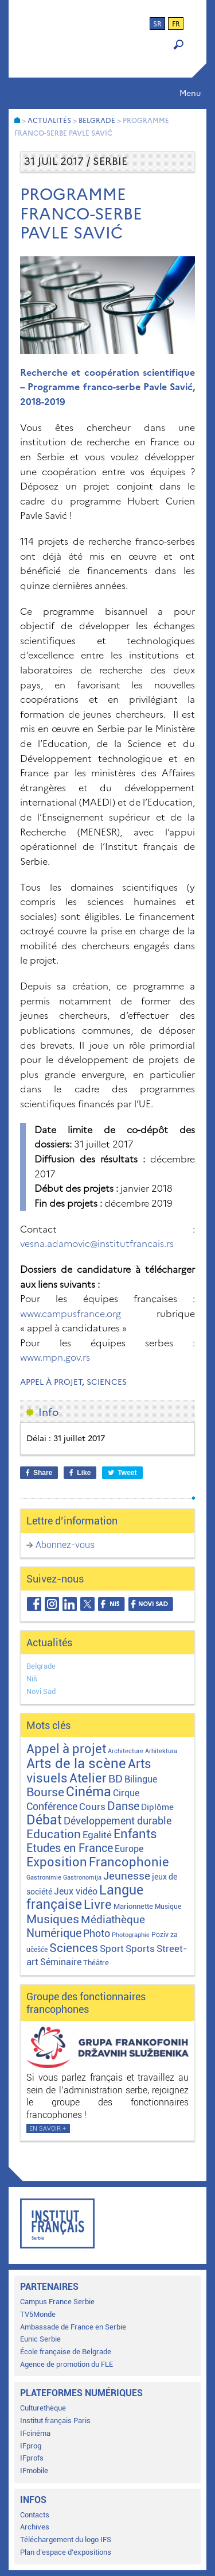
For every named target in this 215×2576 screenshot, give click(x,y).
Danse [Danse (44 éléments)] (123, 1806)
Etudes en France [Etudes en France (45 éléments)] (69, 1848)
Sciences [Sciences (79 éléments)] (73, 1947)
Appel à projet (51, 1382)
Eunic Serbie (40, 2339)
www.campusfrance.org (70, 1313)
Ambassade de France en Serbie (73, 2327)
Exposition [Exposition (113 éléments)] (56, 1861)
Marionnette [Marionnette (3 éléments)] (133, 1906)
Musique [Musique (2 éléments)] (168, 1907)
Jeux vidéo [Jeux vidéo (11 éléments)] (75, 1891)
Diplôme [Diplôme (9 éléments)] (157, 1807)
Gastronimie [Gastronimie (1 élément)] (43, 1877)
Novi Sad (41, 1691)
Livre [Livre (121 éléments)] (98, 1904)
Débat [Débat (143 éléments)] (44, 1820)
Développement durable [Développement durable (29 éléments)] (117, 1821)
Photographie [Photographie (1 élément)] (131, 1935)
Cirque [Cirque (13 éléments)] (126, 1793)
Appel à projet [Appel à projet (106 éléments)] (66, 1749)
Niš (31, 1678)
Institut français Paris (55, 2420)
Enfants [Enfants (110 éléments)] (135, 1833)
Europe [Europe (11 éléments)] (129, 1848)
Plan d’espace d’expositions (65, 2552)
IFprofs (32, 2458)
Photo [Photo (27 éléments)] (96, 1933)
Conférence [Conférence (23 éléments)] (51, 1806)
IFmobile (34, 2470)
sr (157, 24)
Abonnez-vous (65, 1544)
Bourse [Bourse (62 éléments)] (45, 1792)
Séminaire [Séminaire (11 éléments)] (60, 1962)
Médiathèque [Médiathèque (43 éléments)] (113, 1919)
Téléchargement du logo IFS (65, 2539)
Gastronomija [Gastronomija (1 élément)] (82, 1877)
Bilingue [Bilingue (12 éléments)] (140, 1779)
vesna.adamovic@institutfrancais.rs (97, 1243)
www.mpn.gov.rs (55, 1357)
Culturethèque (43, 2408)
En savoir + (47, 2128)
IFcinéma (35, 2433)
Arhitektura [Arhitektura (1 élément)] (161, 1751)
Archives (34, 2527)
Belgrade (41, 1666)
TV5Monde (38, 2314)
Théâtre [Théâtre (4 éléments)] (96, 1962)
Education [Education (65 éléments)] (53, 1834)
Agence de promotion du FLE (66, 2364)
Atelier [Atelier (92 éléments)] (88, 1778)
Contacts (34, 2514)
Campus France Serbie (57, 2301)
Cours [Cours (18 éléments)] (92, 1806)
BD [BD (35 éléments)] (115, 1778)
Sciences (107, 1382)
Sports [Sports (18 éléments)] (140, 1948)
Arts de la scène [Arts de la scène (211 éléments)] (76, 1763)
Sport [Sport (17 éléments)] (112, 1948)
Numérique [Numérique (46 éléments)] (53, 1933)
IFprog (30, 2446)
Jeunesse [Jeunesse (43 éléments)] (126, 1875)
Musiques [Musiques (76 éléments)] (52, 1919)
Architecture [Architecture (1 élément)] (125, 1751)
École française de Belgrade (65, 2351)
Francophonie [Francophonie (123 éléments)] (129, 1861)
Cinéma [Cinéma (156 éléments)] (88, 1792)
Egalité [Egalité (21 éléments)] (97, 1834)
